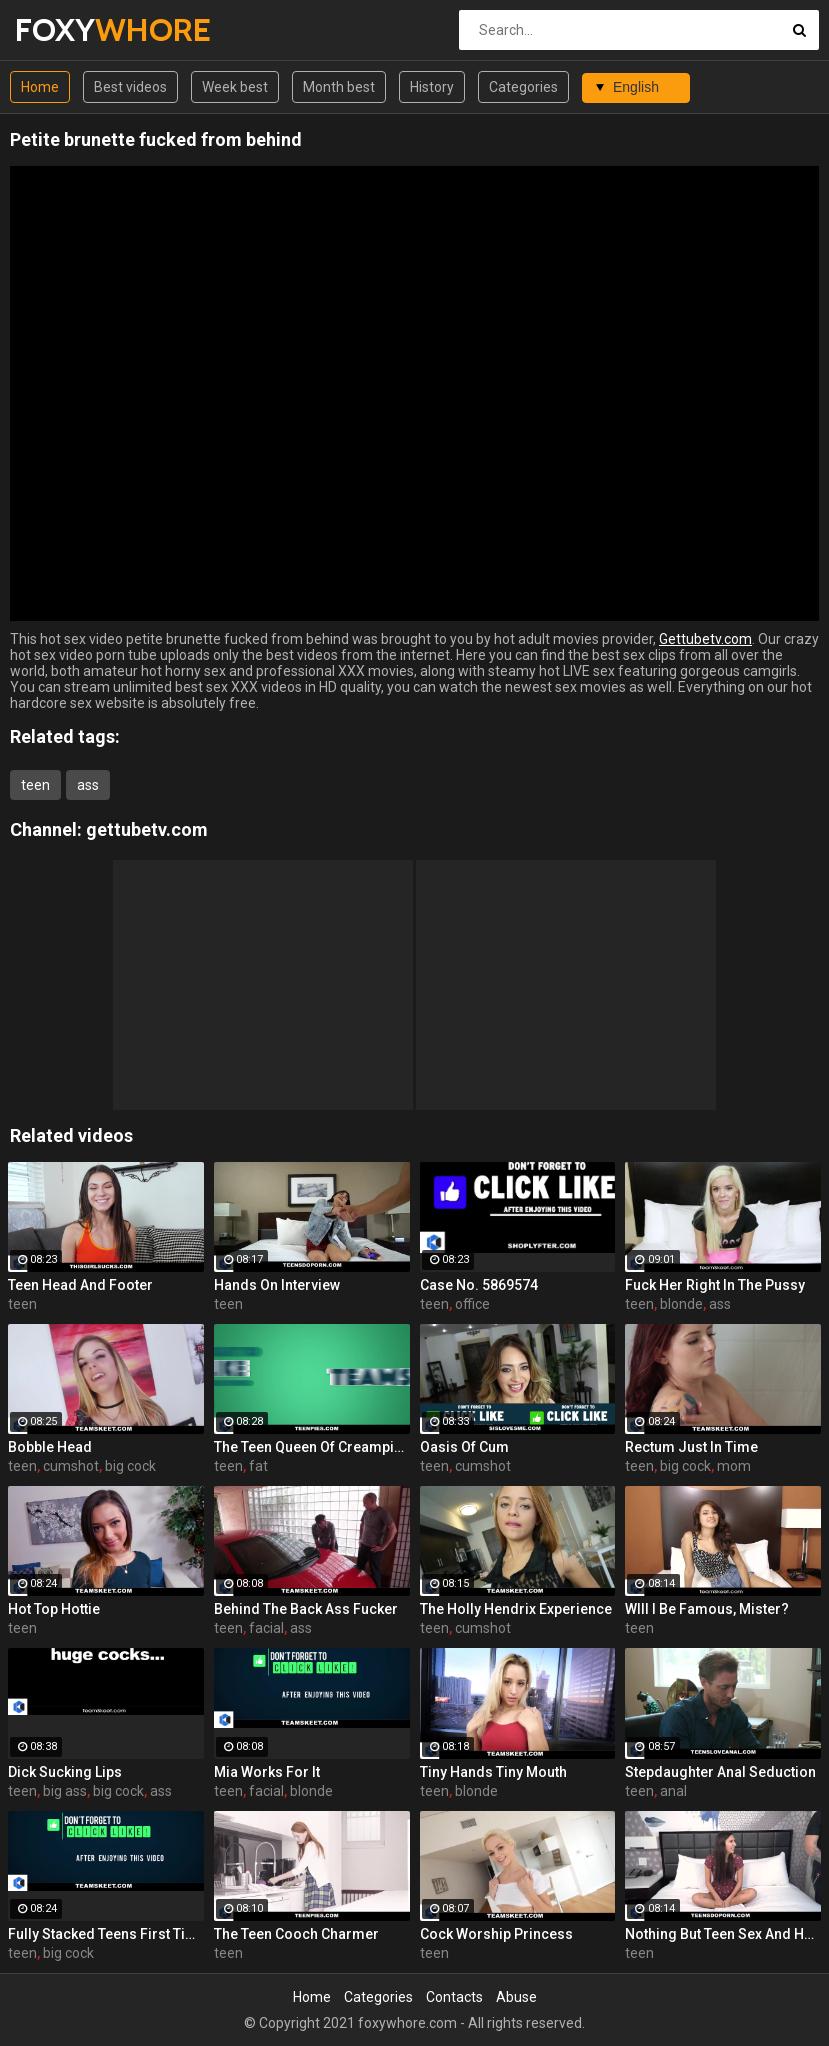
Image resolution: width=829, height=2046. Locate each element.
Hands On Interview (277, 1285)
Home (40, 87)
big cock (130, 1466)
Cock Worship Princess (496, 1934)
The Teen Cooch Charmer (296, 1934)
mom (734, 1466)
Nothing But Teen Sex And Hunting (723, 1934)
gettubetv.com (147, 829)
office (472, 1304)
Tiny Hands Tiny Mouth (493, 1772)
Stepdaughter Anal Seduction (720, 1772)
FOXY (67, 29)
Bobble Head (50, 1447)
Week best (235, 87)
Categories (523, 87)
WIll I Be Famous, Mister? (707, 1609)
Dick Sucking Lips (65, 1772)
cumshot (71, 1466)
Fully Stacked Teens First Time (106, 1934)
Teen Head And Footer (80, 1285)
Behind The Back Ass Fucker (306, 1609)
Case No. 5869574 (479, 1285)
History (432, 87)
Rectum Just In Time (691, 1447)
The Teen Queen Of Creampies (312, 1447)
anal (673, 1791)
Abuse (516, 1997)
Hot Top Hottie (54, 1609)
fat (258, 1466)
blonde (681, 1304)
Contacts (454, 1997)
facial (266, 1628)
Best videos (130, 87)
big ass (65, 1791)
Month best (339, 87)
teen (35, 785)
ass (88, 785)
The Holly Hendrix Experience (516, 1609)
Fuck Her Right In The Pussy (715, 1285)
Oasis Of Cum (464, 1447)
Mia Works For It (267, 1772)
